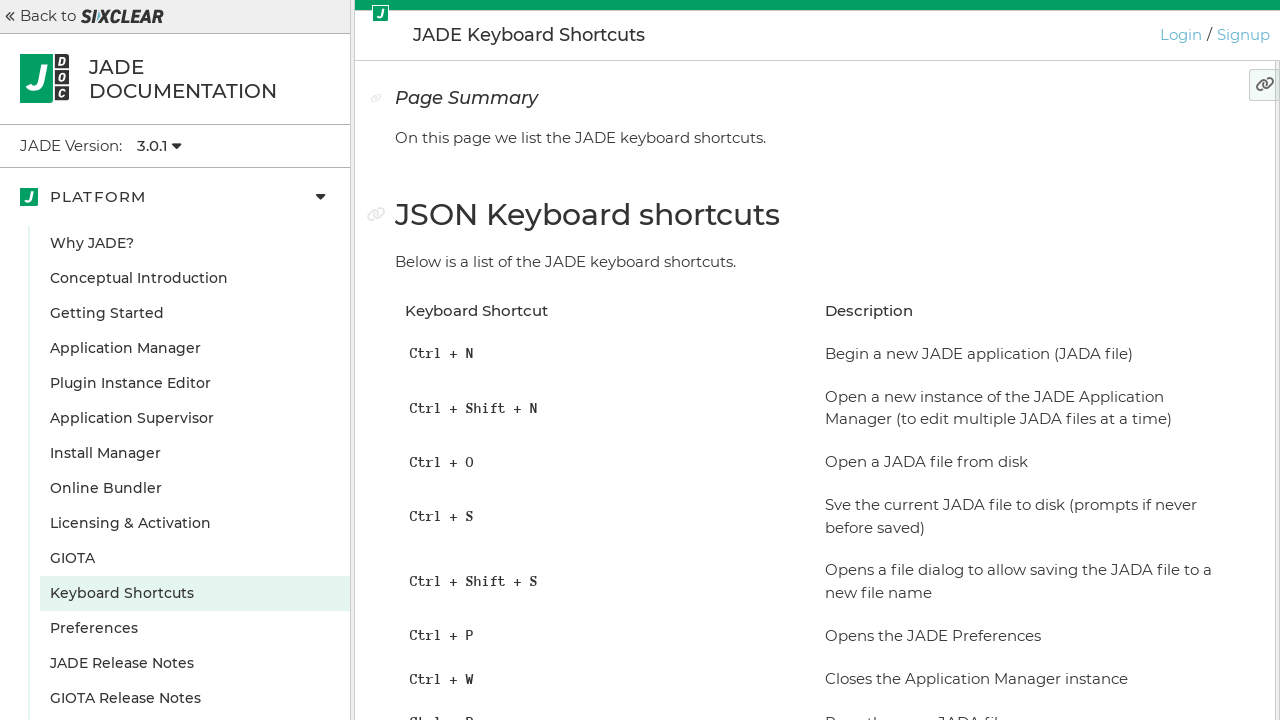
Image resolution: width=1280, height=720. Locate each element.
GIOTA (72, 558)
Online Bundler (106, 488)
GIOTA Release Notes (125, 698)
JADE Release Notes (122, 663)
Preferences (94, 628)
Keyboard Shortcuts (122, 593)
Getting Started (107, 313)
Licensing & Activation (130, 523)
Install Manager (105, 453)
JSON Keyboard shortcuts (1114, 180)
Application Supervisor (132, 418)
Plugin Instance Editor (130, 383)
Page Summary (1077, 145)
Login (1181, 34)
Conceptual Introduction (139, 278)
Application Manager (125, 348)
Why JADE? (92, 243)
